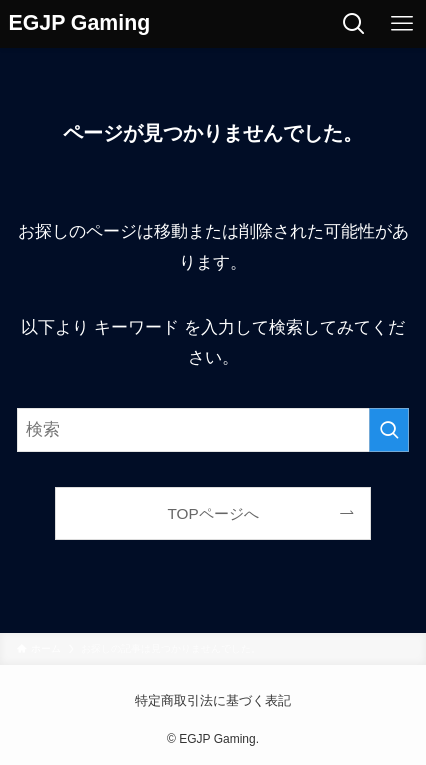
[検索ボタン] (354, 24)
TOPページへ (212, 513)
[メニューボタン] (402, 24)
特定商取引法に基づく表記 (213, 700)
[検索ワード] (213, 430)
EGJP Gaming (80, 23)
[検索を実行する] (389, 430)
